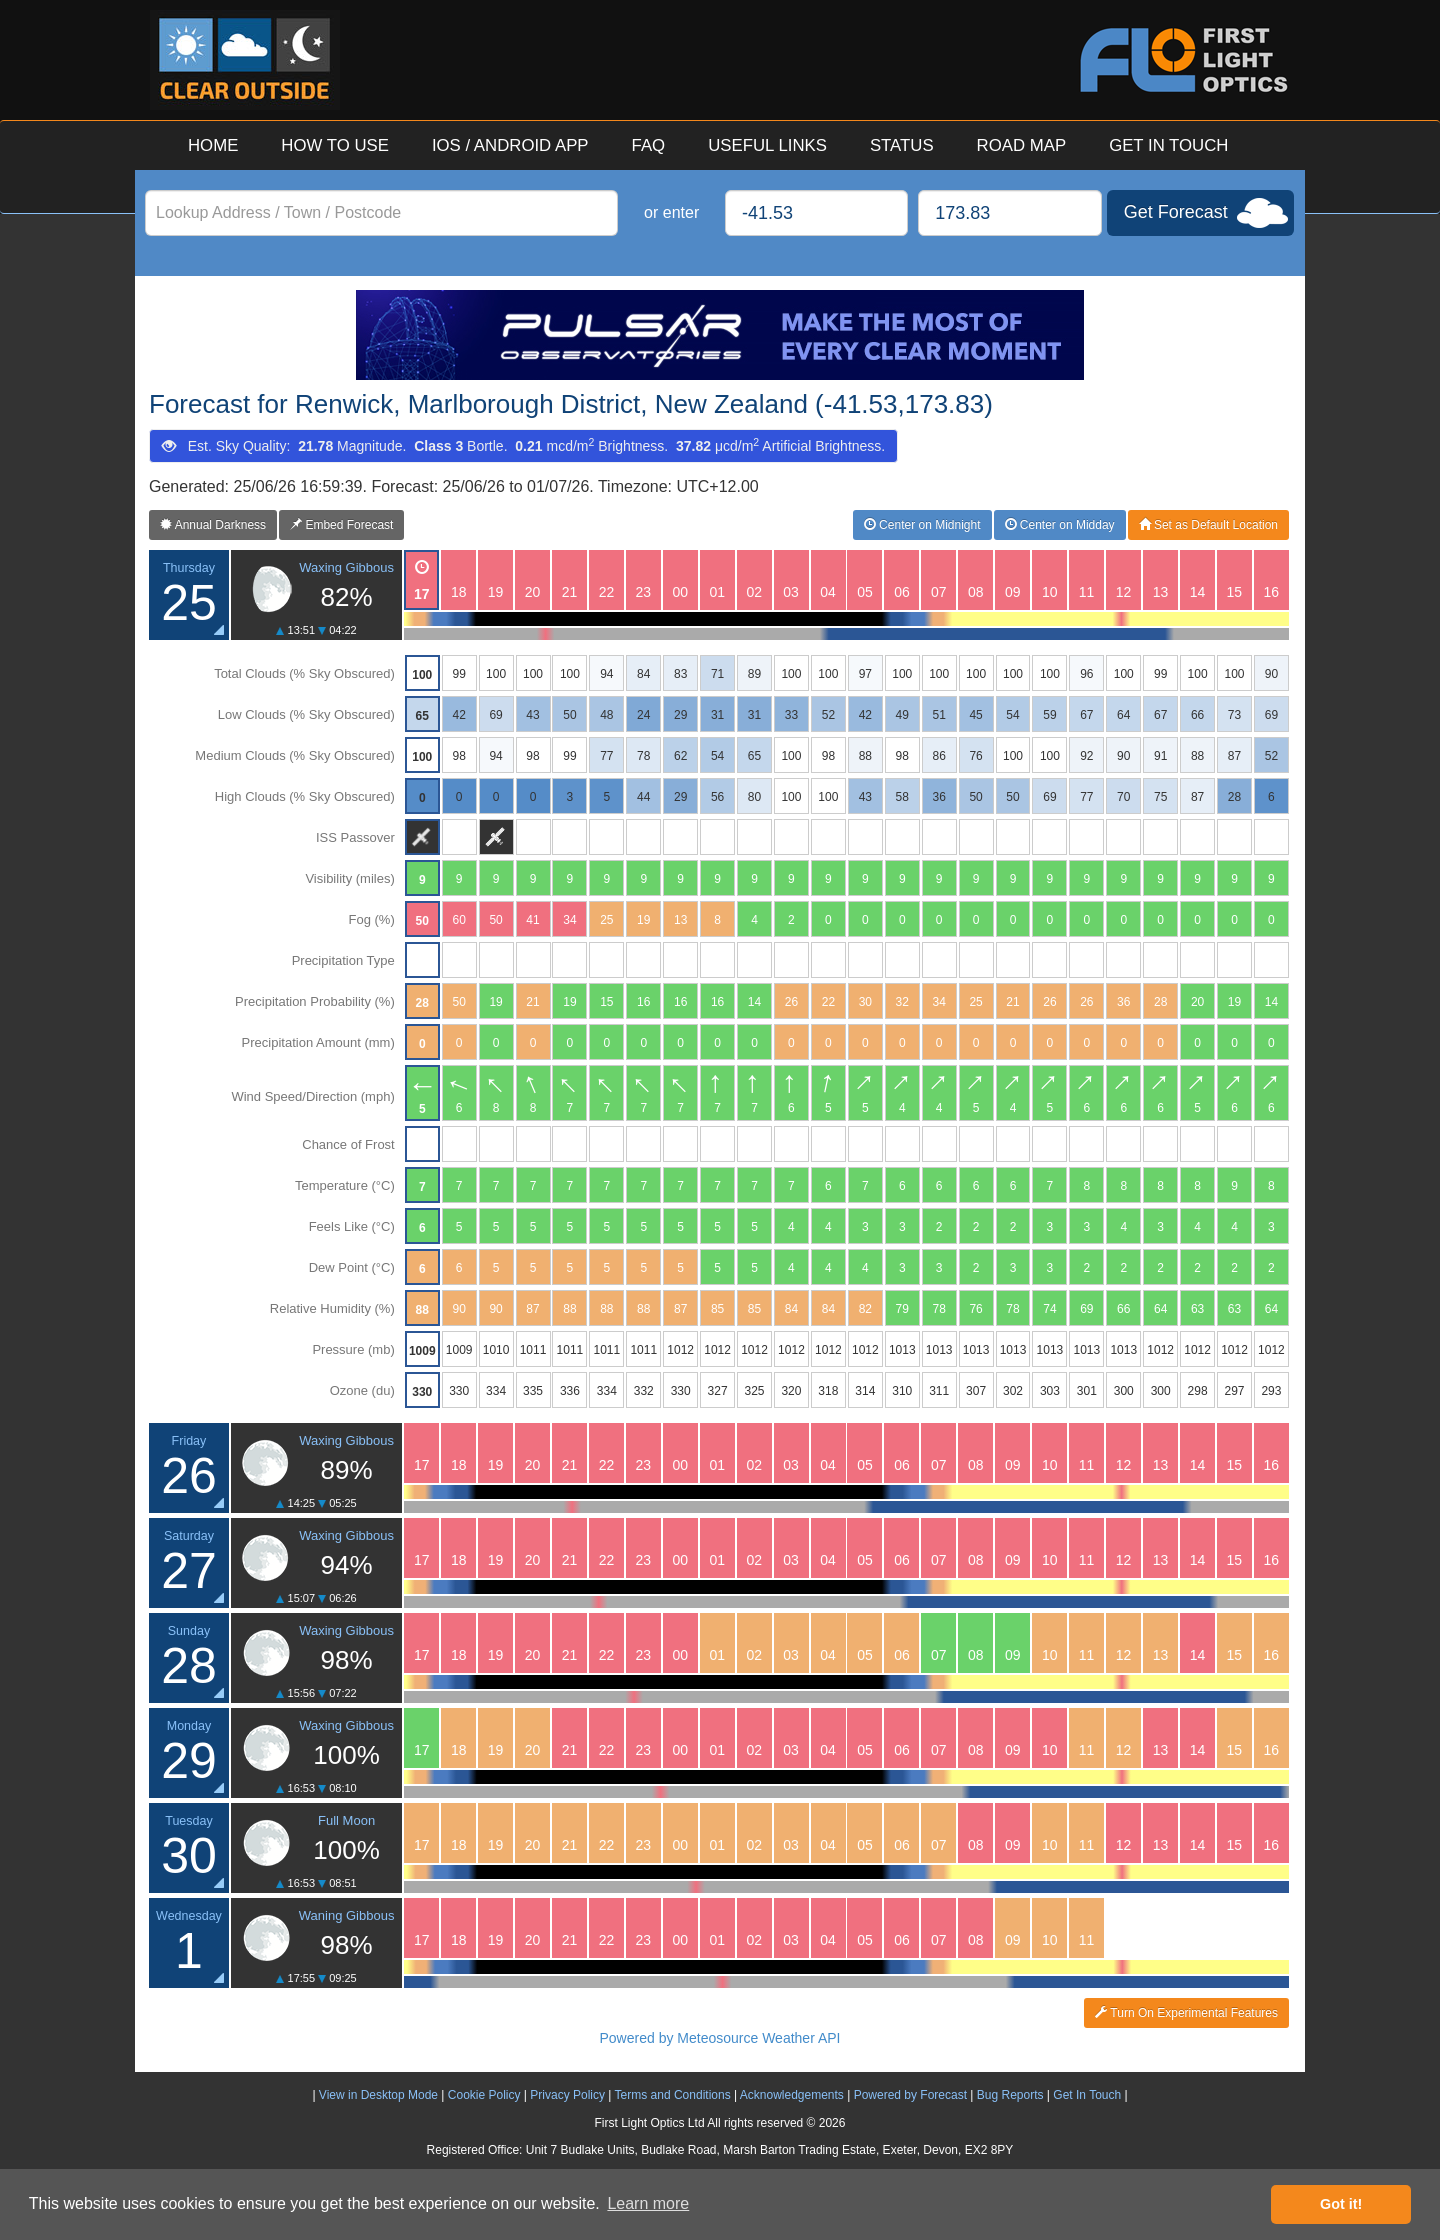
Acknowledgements (792, 2095)
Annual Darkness (213, 525)
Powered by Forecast (910, 2095)
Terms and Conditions (673, 2095)
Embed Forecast (341, 525)
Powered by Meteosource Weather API (720, 2038)
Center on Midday (1060, 525)
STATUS (902, 145)
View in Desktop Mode (378, 2095)
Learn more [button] (648, 2203)
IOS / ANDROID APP (510, 145)
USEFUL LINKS (767, 145)
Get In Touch (1087, 2095)
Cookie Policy (484, 2095)
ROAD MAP (1022, 145)
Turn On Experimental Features (1186, 2013)
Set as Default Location (1208, 525)
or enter (671, 212)
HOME (213, 145)
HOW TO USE (335, 145)
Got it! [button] (1341, 2204)
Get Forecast (1176, 212)
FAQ (649, 145)
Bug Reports (1010, 2095)
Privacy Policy (567, 2095)
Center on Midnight (922, 525)
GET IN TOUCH (1168, 145)
